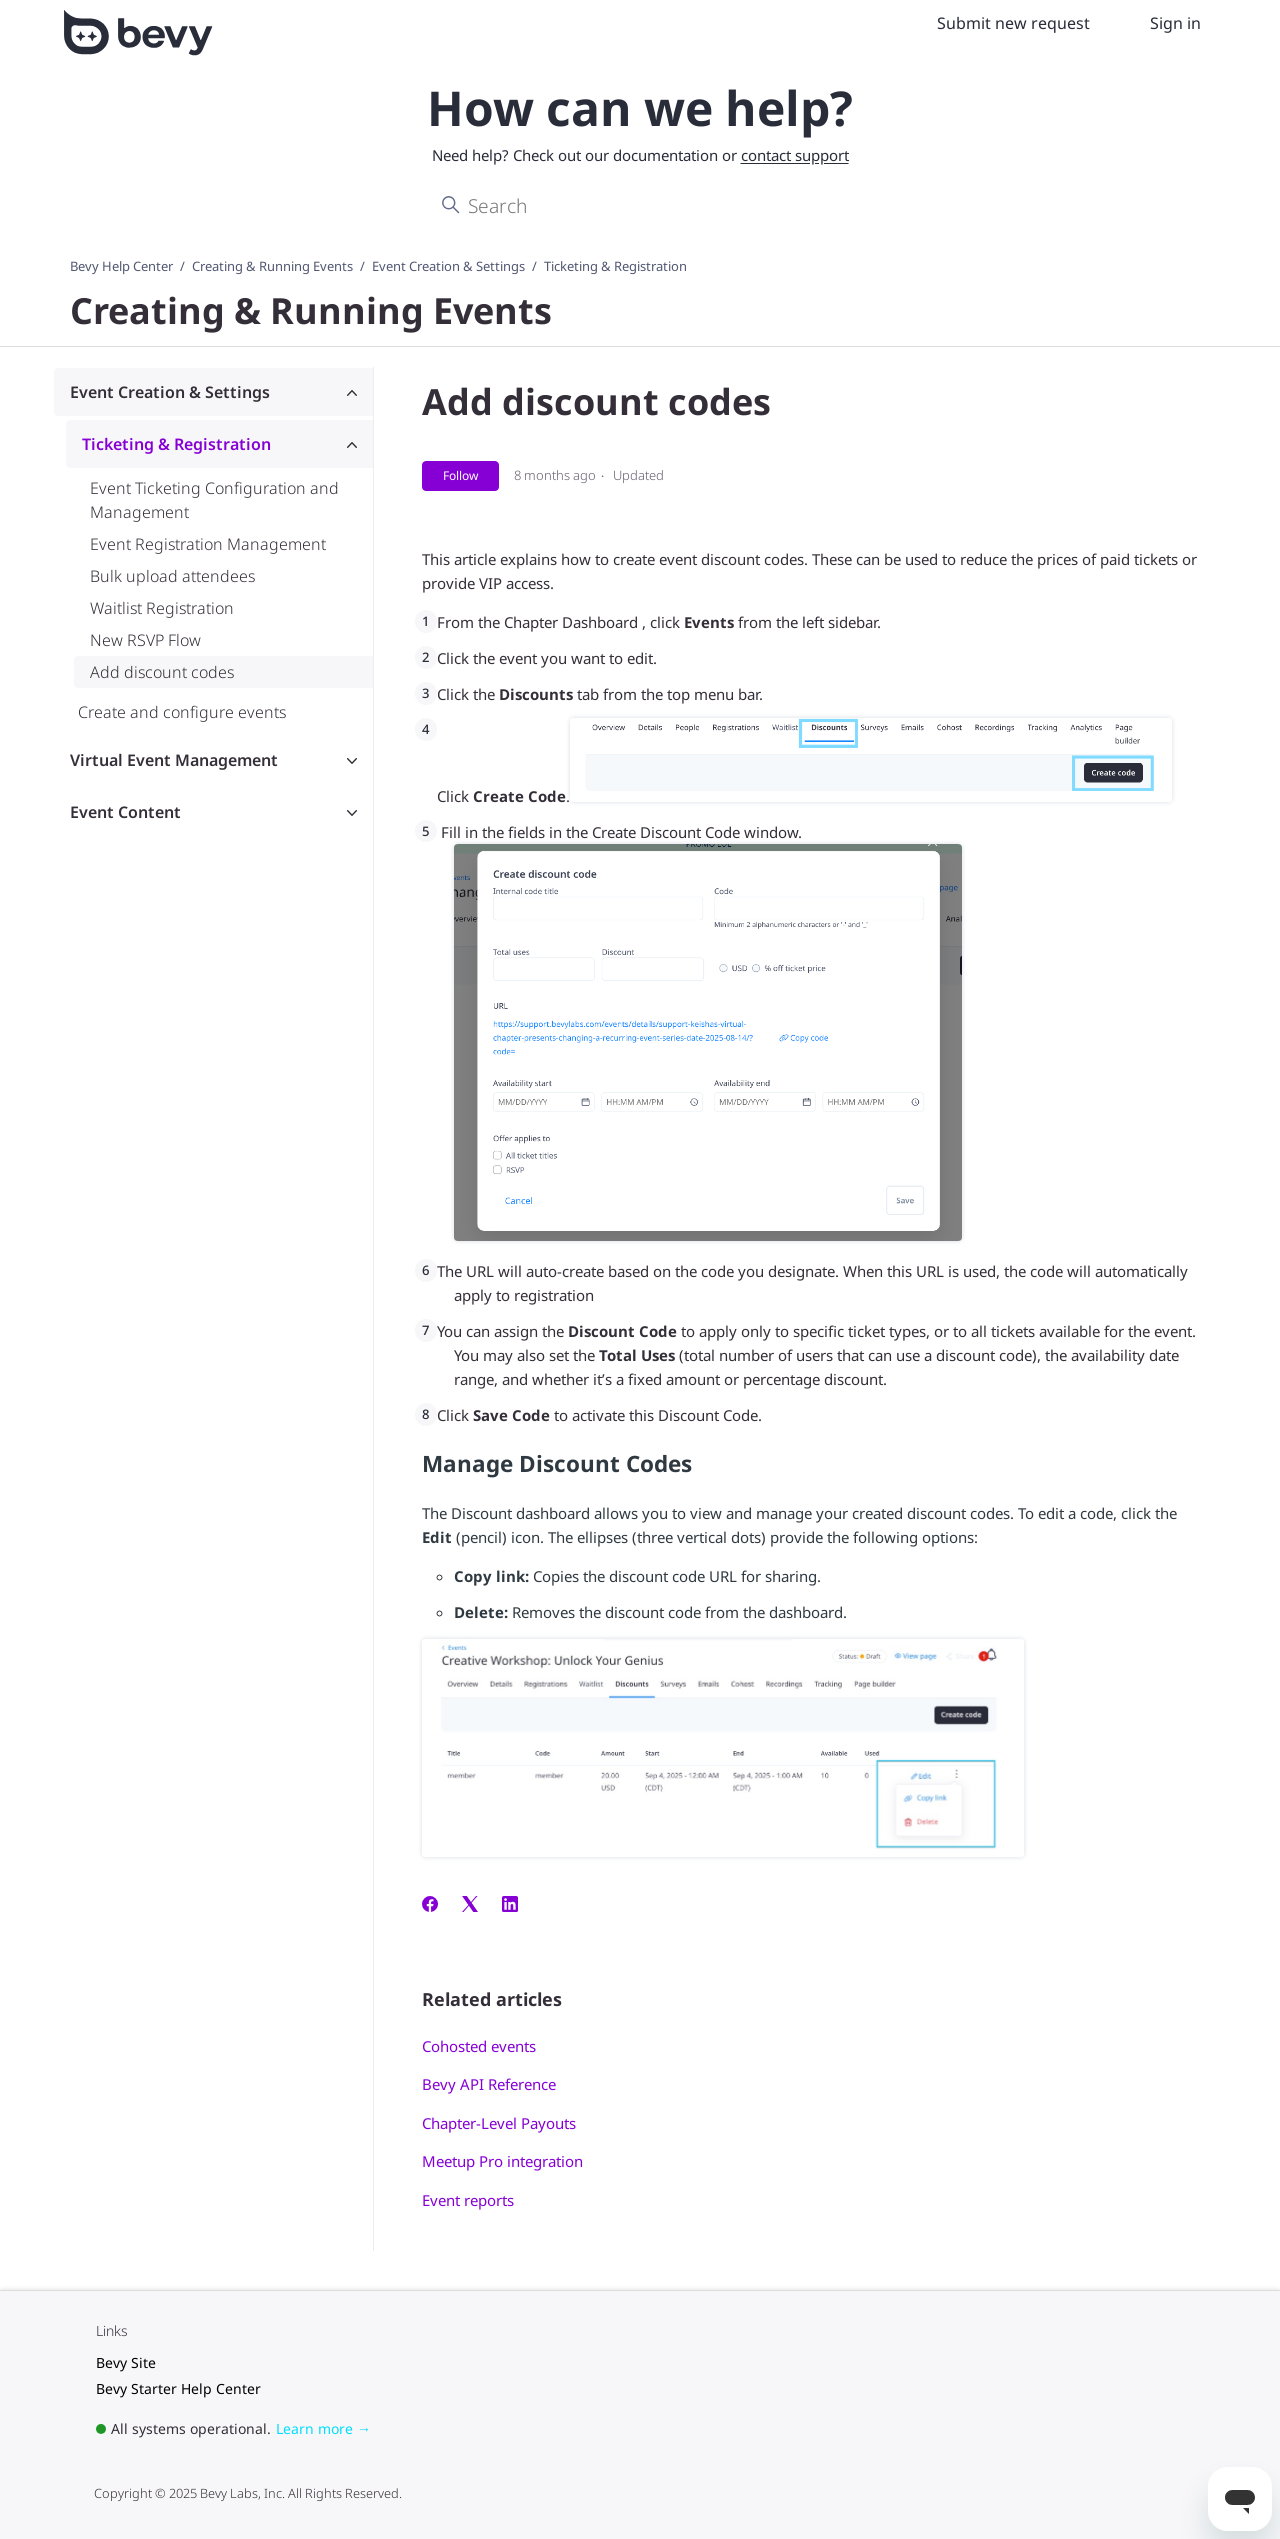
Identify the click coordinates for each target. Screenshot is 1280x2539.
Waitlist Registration (162, 608)
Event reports (468, 2200)
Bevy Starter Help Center (178, 2388)
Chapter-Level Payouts (499, 2123)
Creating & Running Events (272, 266)
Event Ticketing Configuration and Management (214, 500)
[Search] (640, 206)
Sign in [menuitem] (1175, 23)
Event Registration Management (208, 544)
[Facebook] (430, 1906)
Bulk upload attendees (172, 576)
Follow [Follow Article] (460, 475)
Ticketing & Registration (615, 266)
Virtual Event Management (174, 760)
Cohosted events (479, 2046)
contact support (795, 155)
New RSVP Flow (145, 640)
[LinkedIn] (510, 1906)
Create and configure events (182, 712)
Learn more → (323, 2428)
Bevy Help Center (121, 266)
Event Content (125, 812)
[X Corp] (470, 1906)
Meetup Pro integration (502, 2161)
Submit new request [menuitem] (1013, 23)
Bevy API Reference (489, 2084)
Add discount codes (162, 672)
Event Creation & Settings (448, 266)
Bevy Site (126, 2362)
